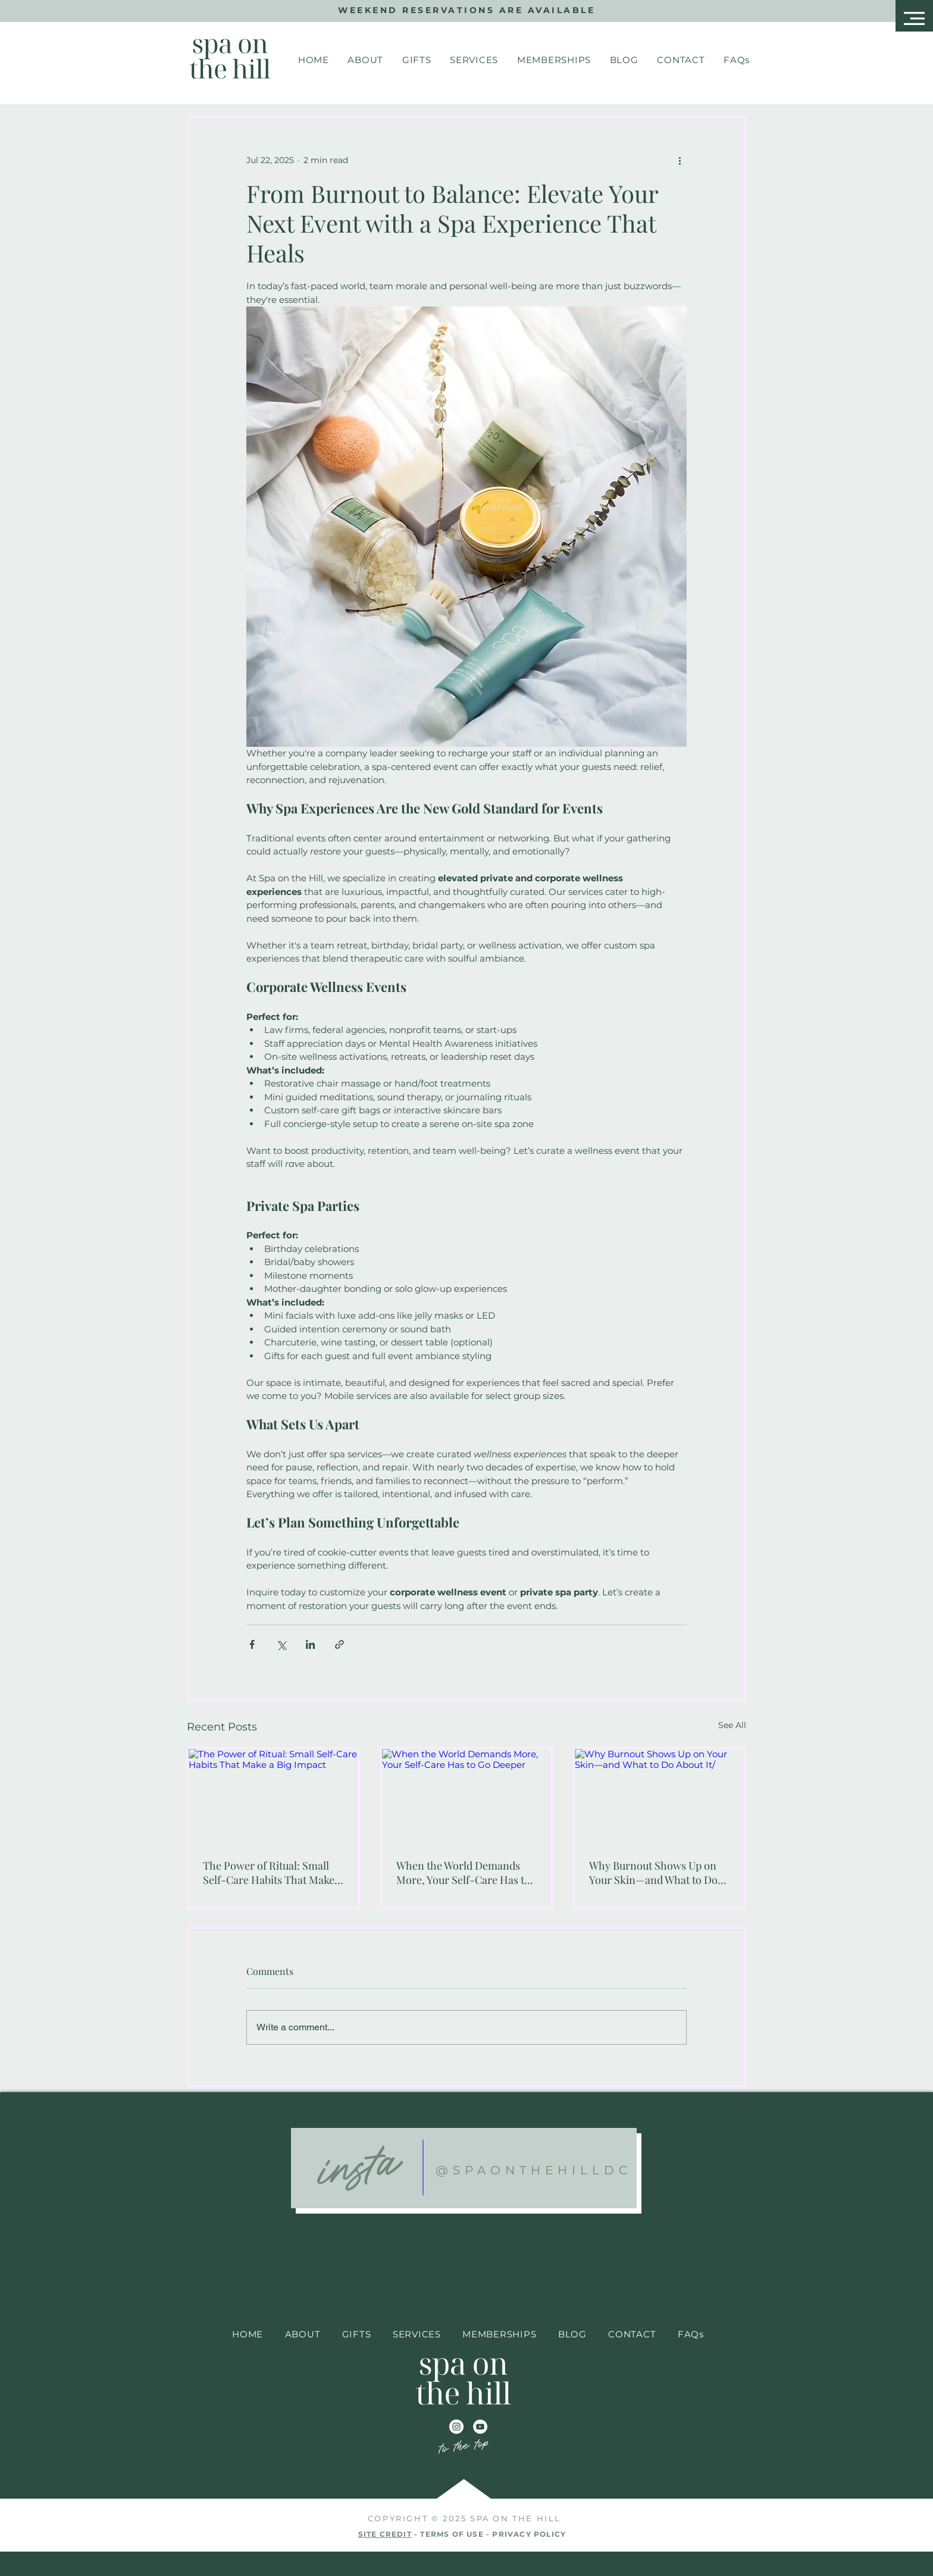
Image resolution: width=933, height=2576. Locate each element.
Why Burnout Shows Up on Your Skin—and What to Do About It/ (653, 1872)
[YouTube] (480, 2427)
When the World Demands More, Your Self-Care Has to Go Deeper (463, 1872)
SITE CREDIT (385, 2534)
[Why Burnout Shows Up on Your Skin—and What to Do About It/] (659, 1796)
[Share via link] (339, 1644)
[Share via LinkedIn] (310, 1644)
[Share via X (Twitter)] (281, 1644)
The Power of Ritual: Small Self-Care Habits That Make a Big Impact (272, 1872)
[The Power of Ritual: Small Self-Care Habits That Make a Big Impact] (273, 1796)
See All (732, 1725)
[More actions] (679, 161)
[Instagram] (456, 2427)
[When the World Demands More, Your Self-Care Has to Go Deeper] (467, 1796)
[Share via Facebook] (252, 1644)
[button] (914, 18)
